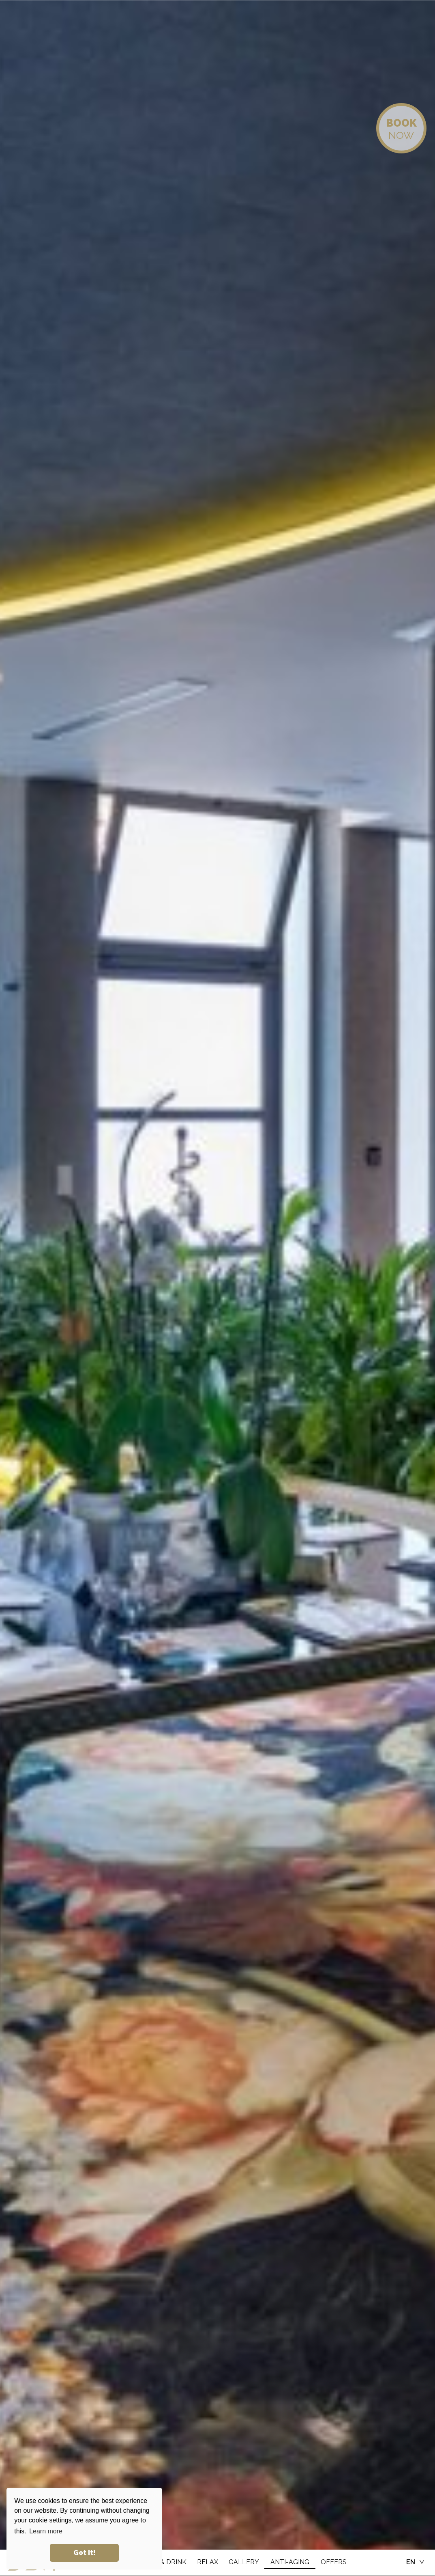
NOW (401, 129)
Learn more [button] (45, 2531)
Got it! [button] (84, 2553)
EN (410, 2562)
